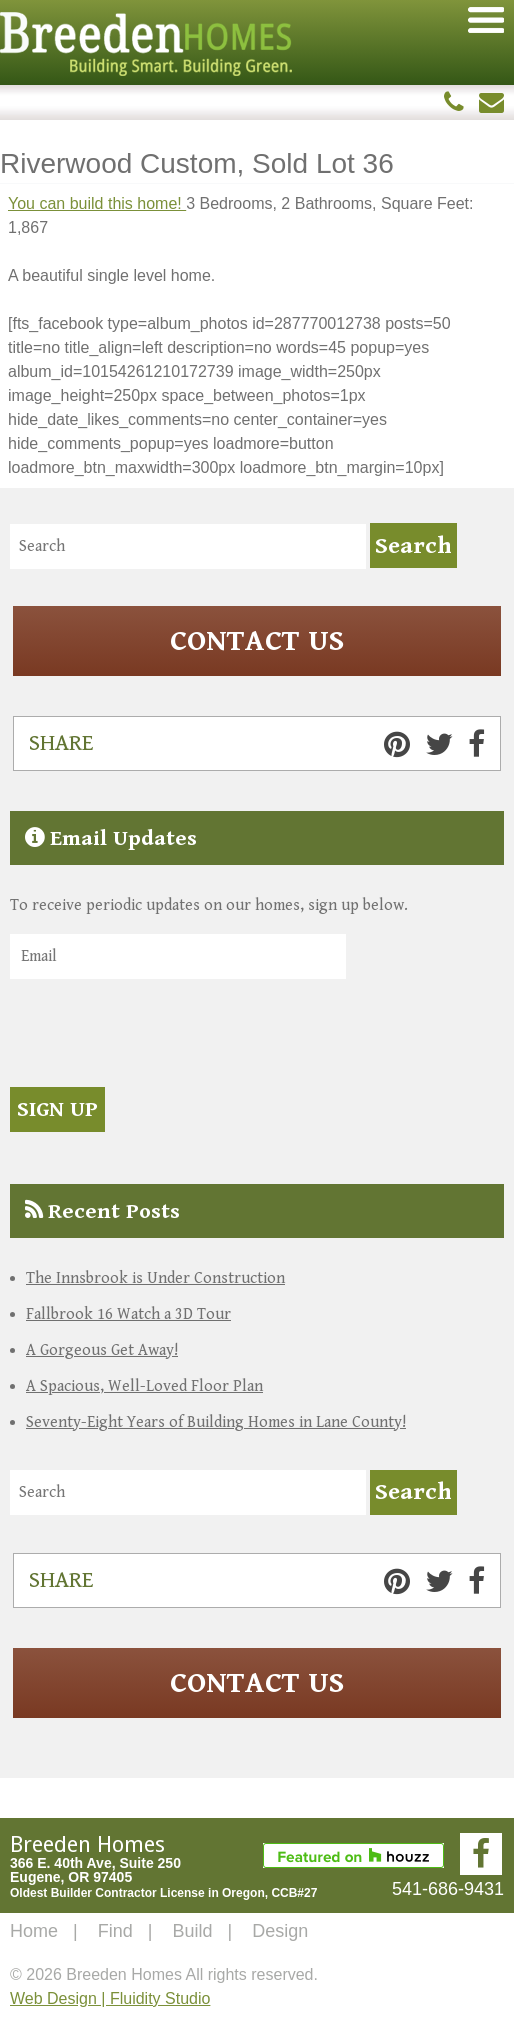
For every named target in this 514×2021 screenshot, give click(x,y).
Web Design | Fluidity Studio (110, 1998)
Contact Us (257, 641)
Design (280, 1931)
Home (34, 1931)
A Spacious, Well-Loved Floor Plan (144, 1386)
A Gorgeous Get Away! (102, 1350)
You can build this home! (97, 203)
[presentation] (162, 1036)
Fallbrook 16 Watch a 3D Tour (128, 1314)
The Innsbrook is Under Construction (155, 1278)
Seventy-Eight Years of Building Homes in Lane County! (216, 1422)
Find (115, 1931)
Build (192, 1931)
